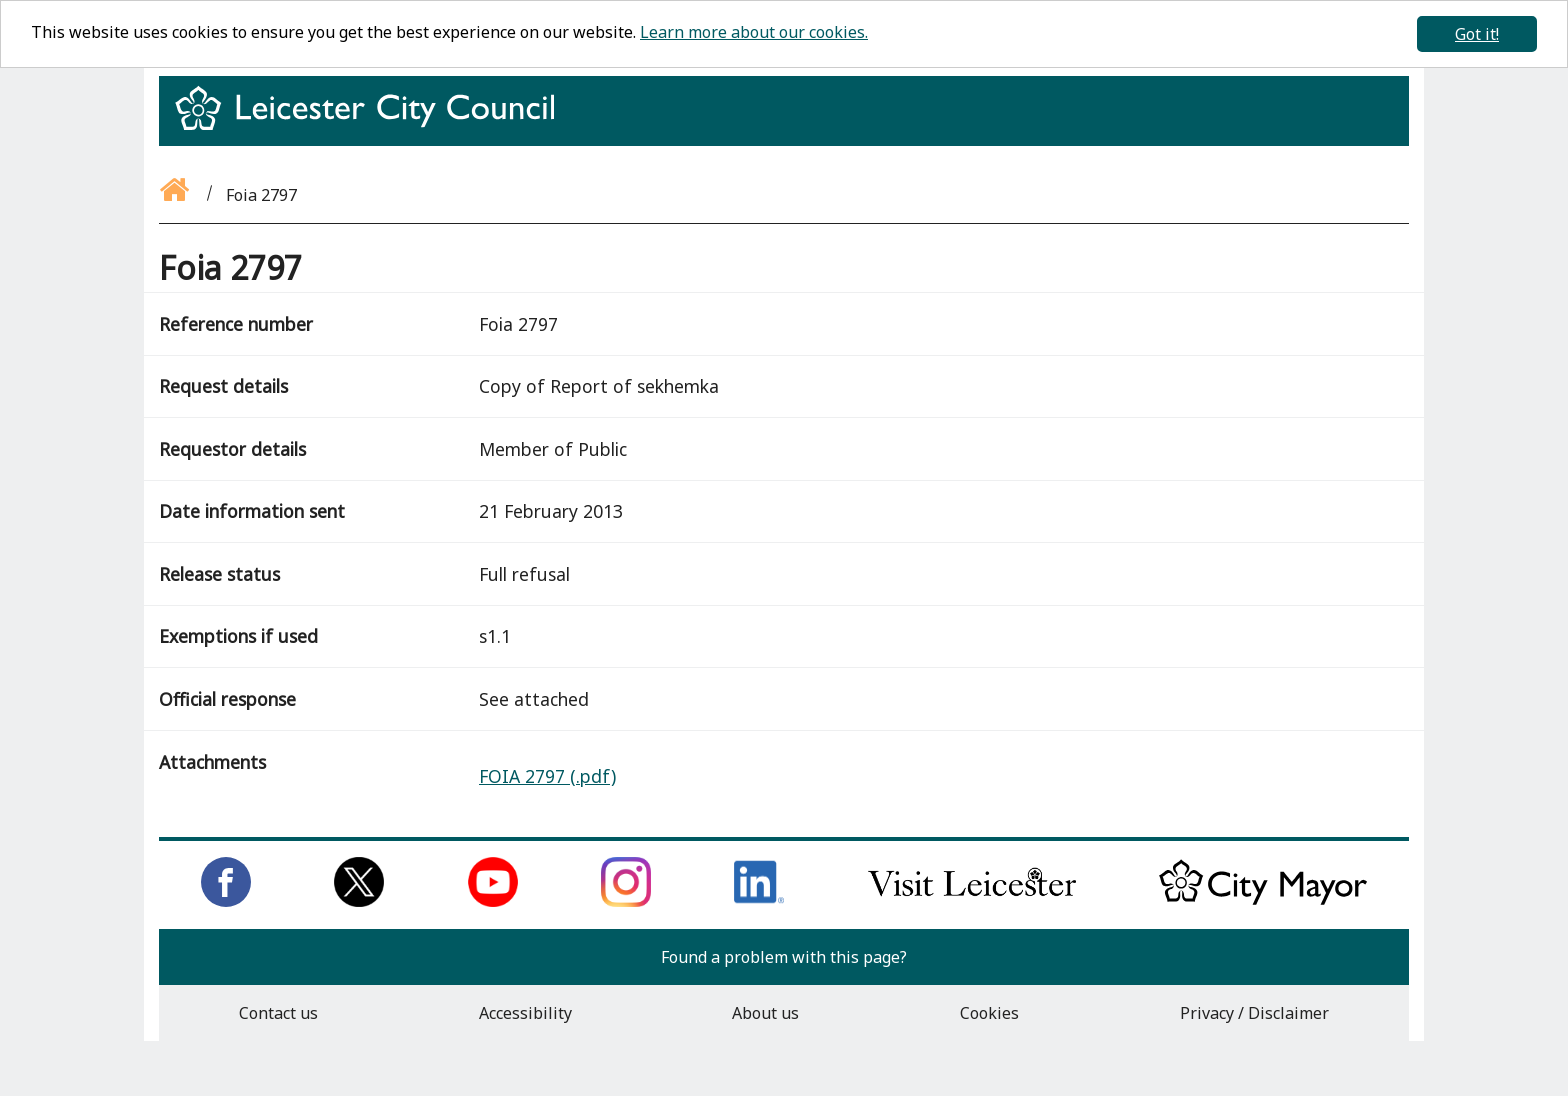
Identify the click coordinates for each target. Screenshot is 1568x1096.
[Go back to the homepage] (176, 195)
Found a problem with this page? (784, 957)
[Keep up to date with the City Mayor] (1263, 901)
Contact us (278, 1013)
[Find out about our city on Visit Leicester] (972, 901)
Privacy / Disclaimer (1254, 1013)
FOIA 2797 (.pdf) (547, 776)
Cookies (989, 1013)
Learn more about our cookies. (754, 32)
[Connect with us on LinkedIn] (759, 901)
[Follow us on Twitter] (359, 901)
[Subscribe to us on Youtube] (493, 901)
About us (765, 1013)
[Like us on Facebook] (226, 901)
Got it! (1477, 34)
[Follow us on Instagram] (626, 901)
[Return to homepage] (372, 126)
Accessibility (525, 1013)
